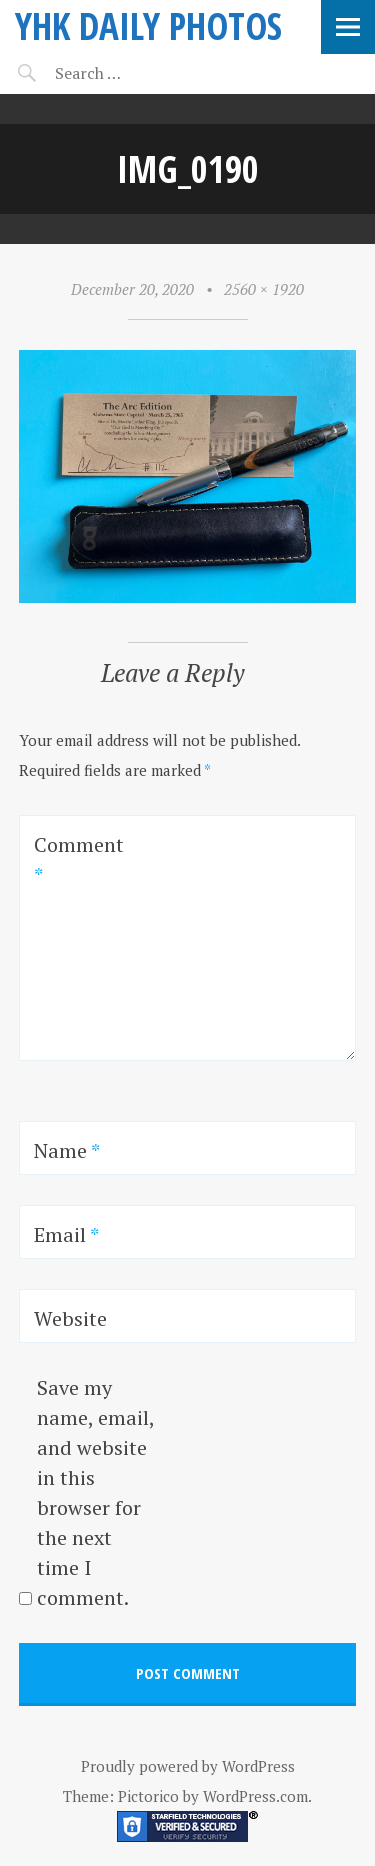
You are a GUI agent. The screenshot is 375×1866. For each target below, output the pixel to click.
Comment (79, 859)
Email (66, 1234)
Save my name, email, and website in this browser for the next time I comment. (95, 1492)
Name (67, 1150)
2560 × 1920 (264, 289)
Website (70, 1318)
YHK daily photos (148, 25)
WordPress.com (255, 1796)
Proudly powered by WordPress (188, 1766)
